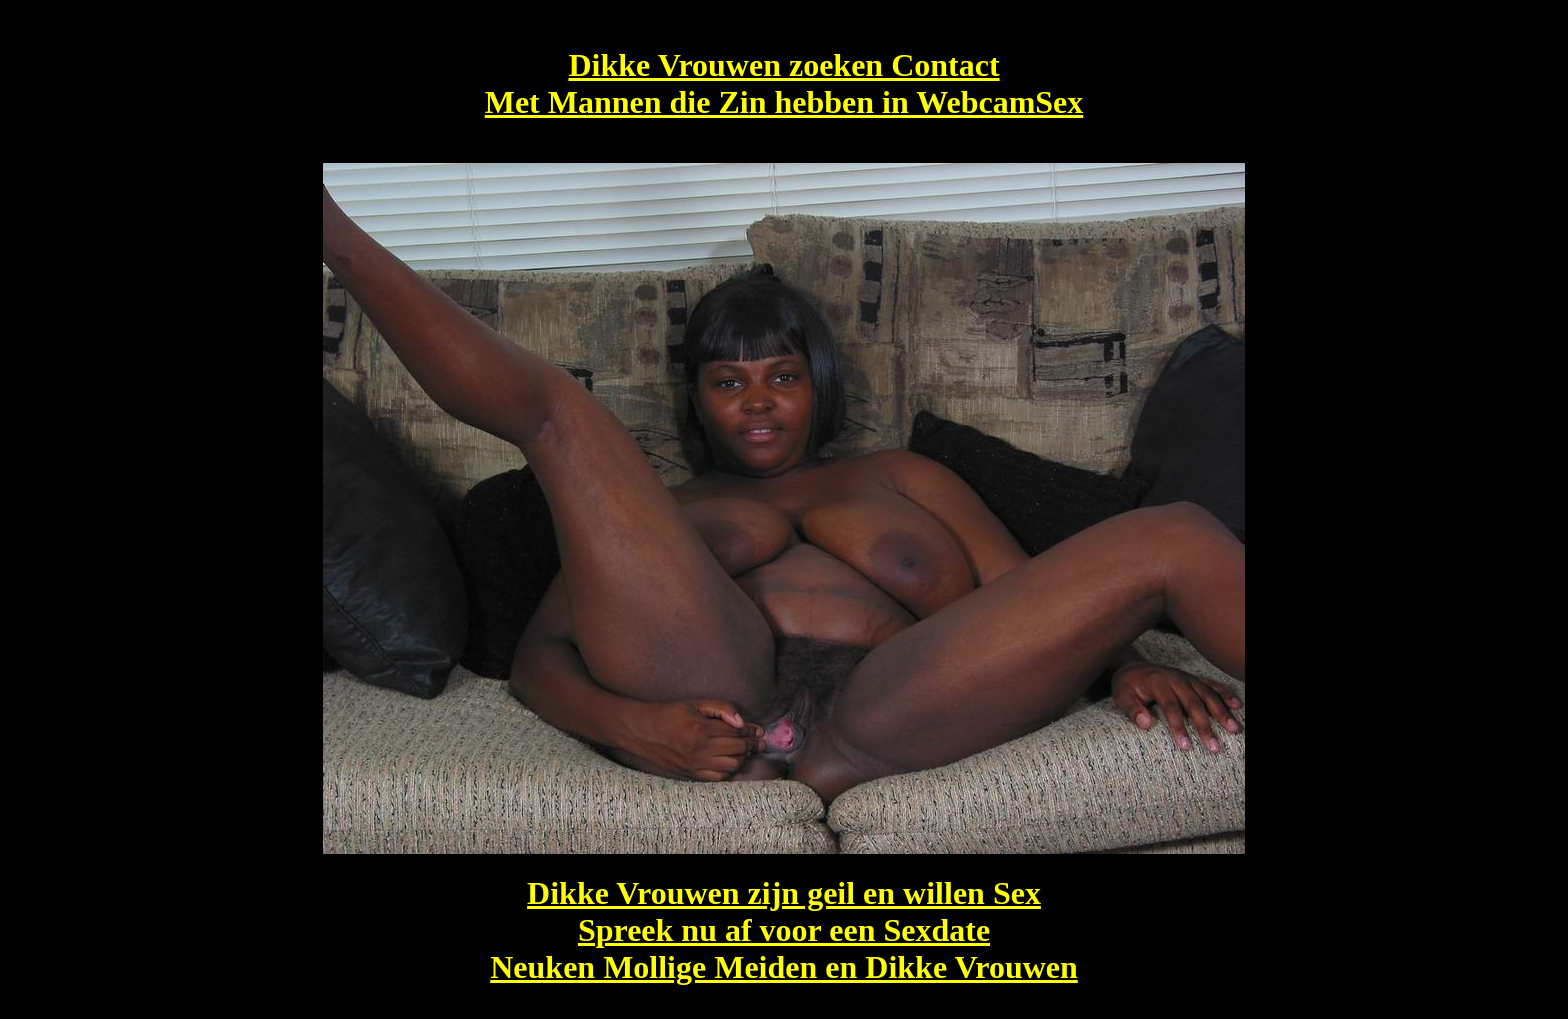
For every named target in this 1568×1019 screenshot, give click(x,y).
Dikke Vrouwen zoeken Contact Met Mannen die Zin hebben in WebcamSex (784, 83)
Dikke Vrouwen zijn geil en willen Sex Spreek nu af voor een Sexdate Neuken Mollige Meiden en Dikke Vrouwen (784, 930)
